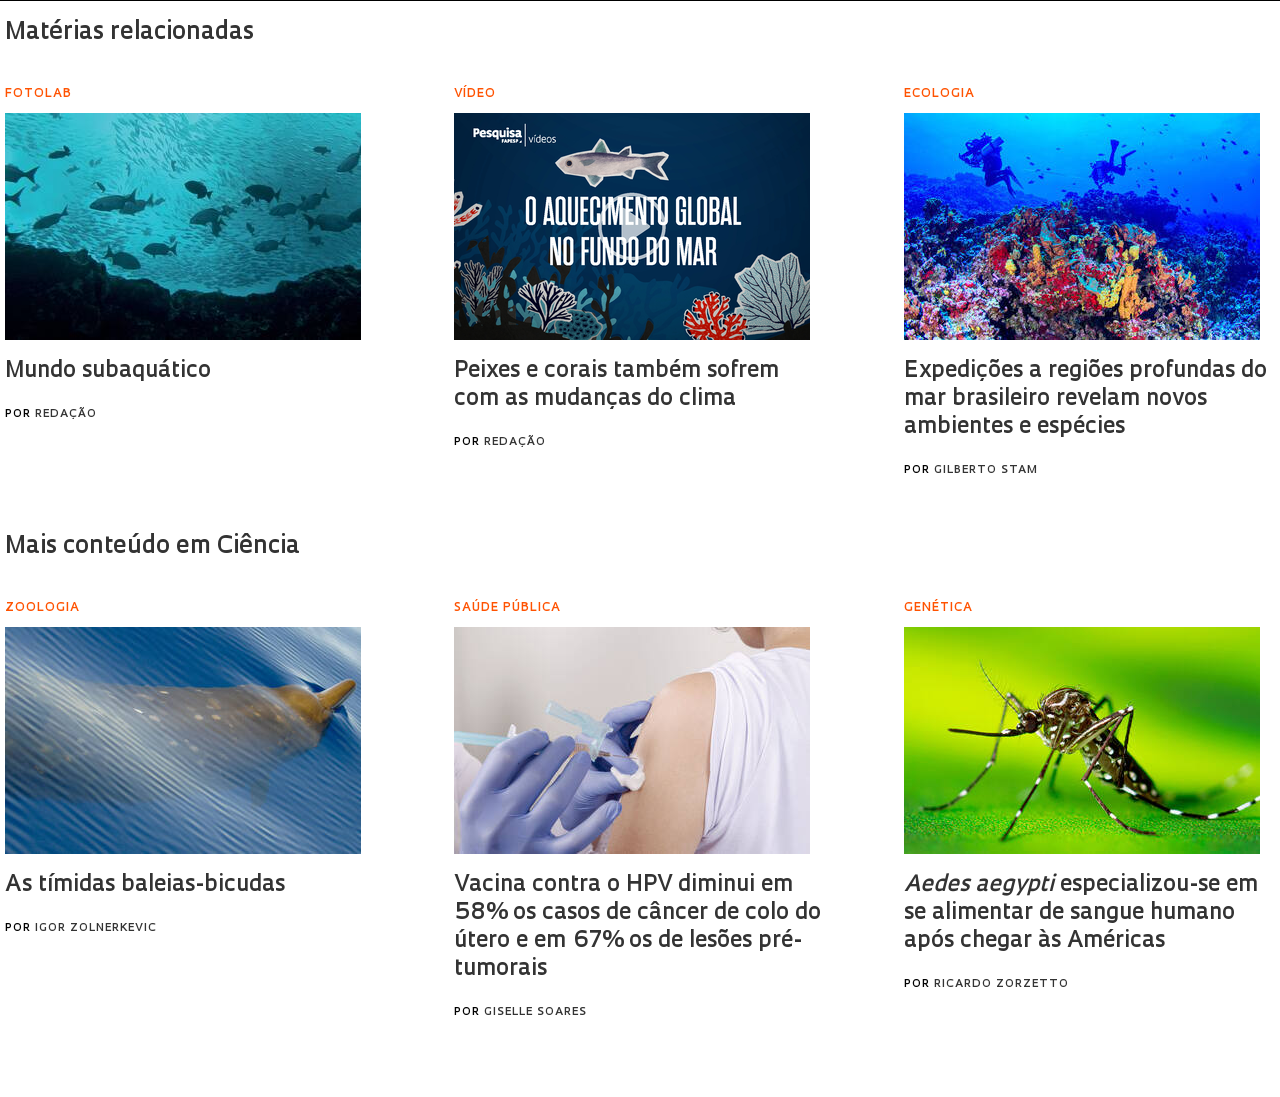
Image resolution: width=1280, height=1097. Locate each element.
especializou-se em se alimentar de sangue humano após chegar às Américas (1081, 913)
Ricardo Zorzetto (1001, 984)
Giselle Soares (535, 1012)
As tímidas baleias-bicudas (145, 885)
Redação (66, 414)
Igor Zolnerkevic (96, 928)
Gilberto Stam (986, 470)
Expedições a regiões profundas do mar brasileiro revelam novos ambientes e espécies (1085, 399)
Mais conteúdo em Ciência (152, 547)
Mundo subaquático (108, 371)
